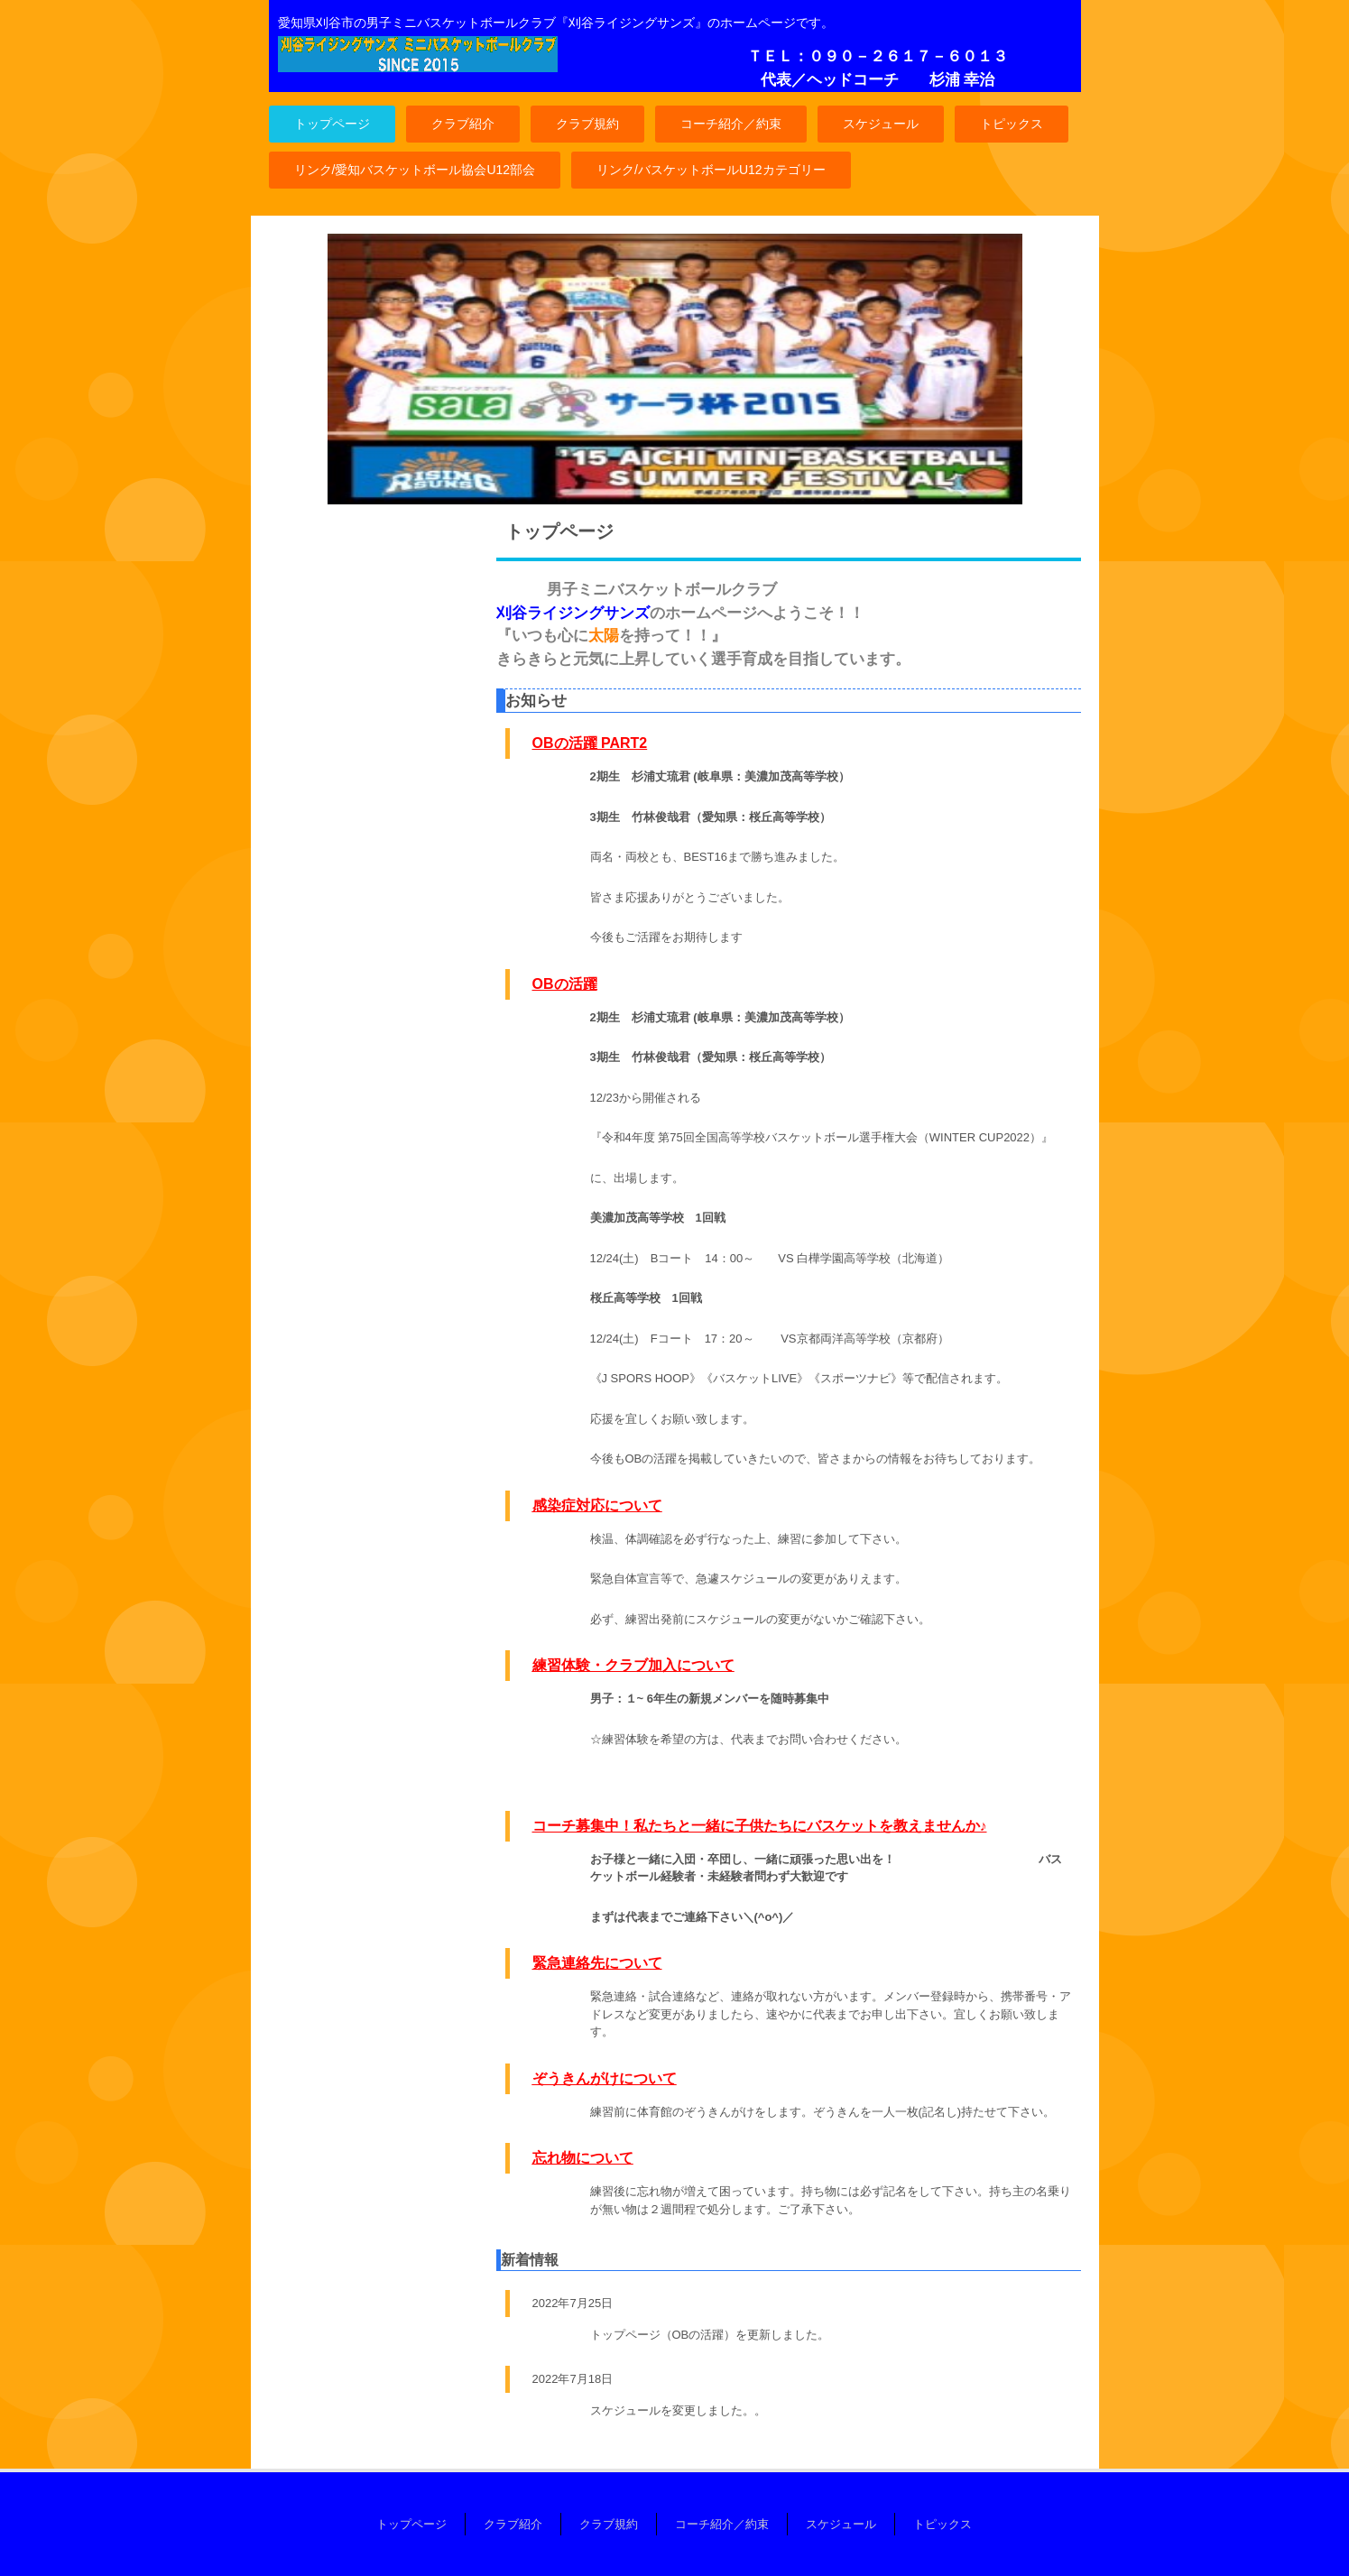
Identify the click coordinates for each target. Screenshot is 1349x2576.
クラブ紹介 (462, 123)
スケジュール (881, 123)
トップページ (332, 123)
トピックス (1011, 123)
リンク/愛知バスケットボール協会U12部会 (415, 169)
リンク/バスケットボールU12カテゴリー (711, 169)
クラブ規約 (587, 123)
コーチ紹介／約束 (730, 123)
